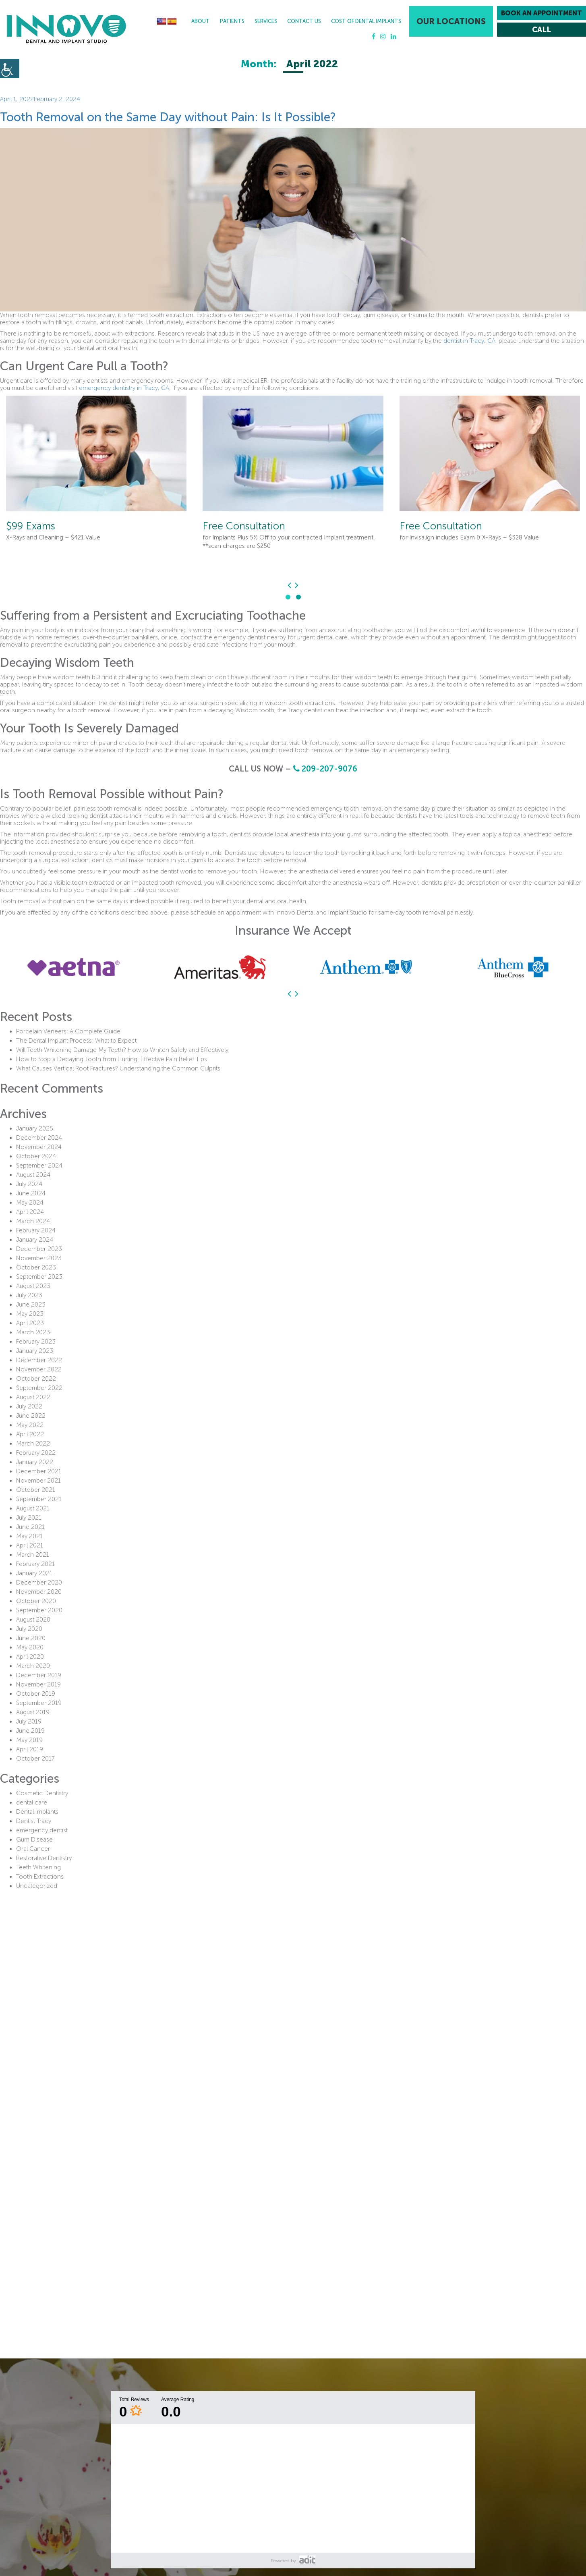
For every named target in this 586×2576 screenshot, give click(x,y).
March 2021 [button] (32, 1554)
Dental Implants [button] (37, 1811)
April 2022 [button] (30, 1434)
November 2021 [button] (38, 1480)
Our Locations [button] (451, 21)
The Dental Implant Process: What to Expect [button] (76, 1040)
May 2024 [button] (29, 1202)
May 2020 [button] (29, 1647)
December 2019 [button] (38, 1675)
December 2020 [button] (39, 1582)
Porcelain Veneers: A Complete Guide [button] (68, 1031)
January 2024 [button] (34, 1239)
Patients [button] (232, 21)
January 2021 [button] (34, 1573)
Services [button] (266, 21)
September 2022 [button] (39, 1388)
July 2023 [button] (29, 1295)
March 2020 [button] (33, 1666)
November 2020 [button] (39, 1591)
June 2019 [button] (30, 1730)
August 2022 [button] (33, 1397)
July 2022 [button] (29, 1406)
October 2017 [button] (35, 1758)
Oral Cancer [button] (33, 1848)
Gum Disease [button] (34, 1839)
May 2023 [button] (29, 1313)
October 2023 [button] (36, 1267)
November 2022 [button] (39, 1369)
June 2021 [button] (30, 1527)
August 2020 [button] (33, 1619)
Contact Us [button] (304, 21)
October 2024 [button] (36, 1156)
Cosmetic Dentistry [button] (42, 1793)
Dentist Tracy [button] (33, 1821)
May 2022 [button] (29, 1425)
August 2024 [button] (33, 1174)
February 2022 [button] (36, 1452)
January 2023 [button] (34, 1350)
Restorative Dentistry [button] (44, 1858)
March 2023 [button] (33, 1332)
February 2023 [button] (36, 1341)
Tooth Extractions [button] (40, 1876)
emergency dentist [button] (42, 1830)
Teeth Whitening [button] (38, 1867)
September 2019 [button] (39, 1703)
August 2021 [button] (33, 1508)
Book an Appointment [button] (541, 13)
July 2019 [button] (28, 1721)
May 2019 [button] (29, 1740)
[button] (66, 29)
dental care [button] (31, 1802)
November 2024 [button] (39, 1147)
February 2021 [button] (35, 1564)
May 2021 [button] (29, 1536)
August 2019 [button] (33, 1712)
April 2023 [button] (30, 1323)
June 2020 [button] (31, 1638)
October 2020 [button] (36, 1601)
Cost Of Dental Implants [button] (366, 21)
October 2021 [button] (35, 1489)
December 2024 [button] (39, 1137)
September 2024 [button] (39, 1165)
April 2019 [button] (29, 1749)
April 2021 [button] (29, 1545)
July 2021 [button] (28, 1517)
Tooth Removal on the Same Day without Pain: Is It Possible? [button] (168, 117)
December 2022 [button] (39, 1360)
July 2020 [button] (29, 1628)
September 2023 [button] (39, 1276)
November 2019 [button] (38, 1684)
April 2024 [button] (30, 1211)
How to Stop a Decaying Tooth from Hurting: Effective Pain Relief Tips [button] (111, 1059)
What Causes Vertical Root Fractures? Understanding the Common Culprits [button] (118, 1068)
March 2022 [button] (33, 1443)
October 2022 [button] (36, 1378)
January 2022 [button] (34, 1462)
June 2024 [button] (31, 1193)
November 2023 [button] (39, 1258)
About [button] (200, 21)
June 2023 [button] (31, 1304)
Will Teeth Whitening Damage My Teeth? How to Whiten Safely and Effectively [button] (122, 1050)
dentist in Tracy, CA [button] (469, 340)
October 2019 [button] (35, 1693)
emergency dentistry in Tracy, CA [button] (124, 388)
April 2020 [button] (30, 1656)
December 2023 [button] (39, 1249)
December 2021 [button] (38, 1471)
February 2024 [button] (36, 1230)
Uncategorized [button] (36, 1885)
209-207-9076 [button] (325, 769)
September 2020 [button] (39, 1610)
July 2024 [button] (29, 1184)
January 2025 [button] (34, 1128)
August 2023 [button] (33, 1286)
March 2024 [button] (33, 1221)
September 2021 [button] (39, 1499)
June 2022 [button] (31, 1415)
